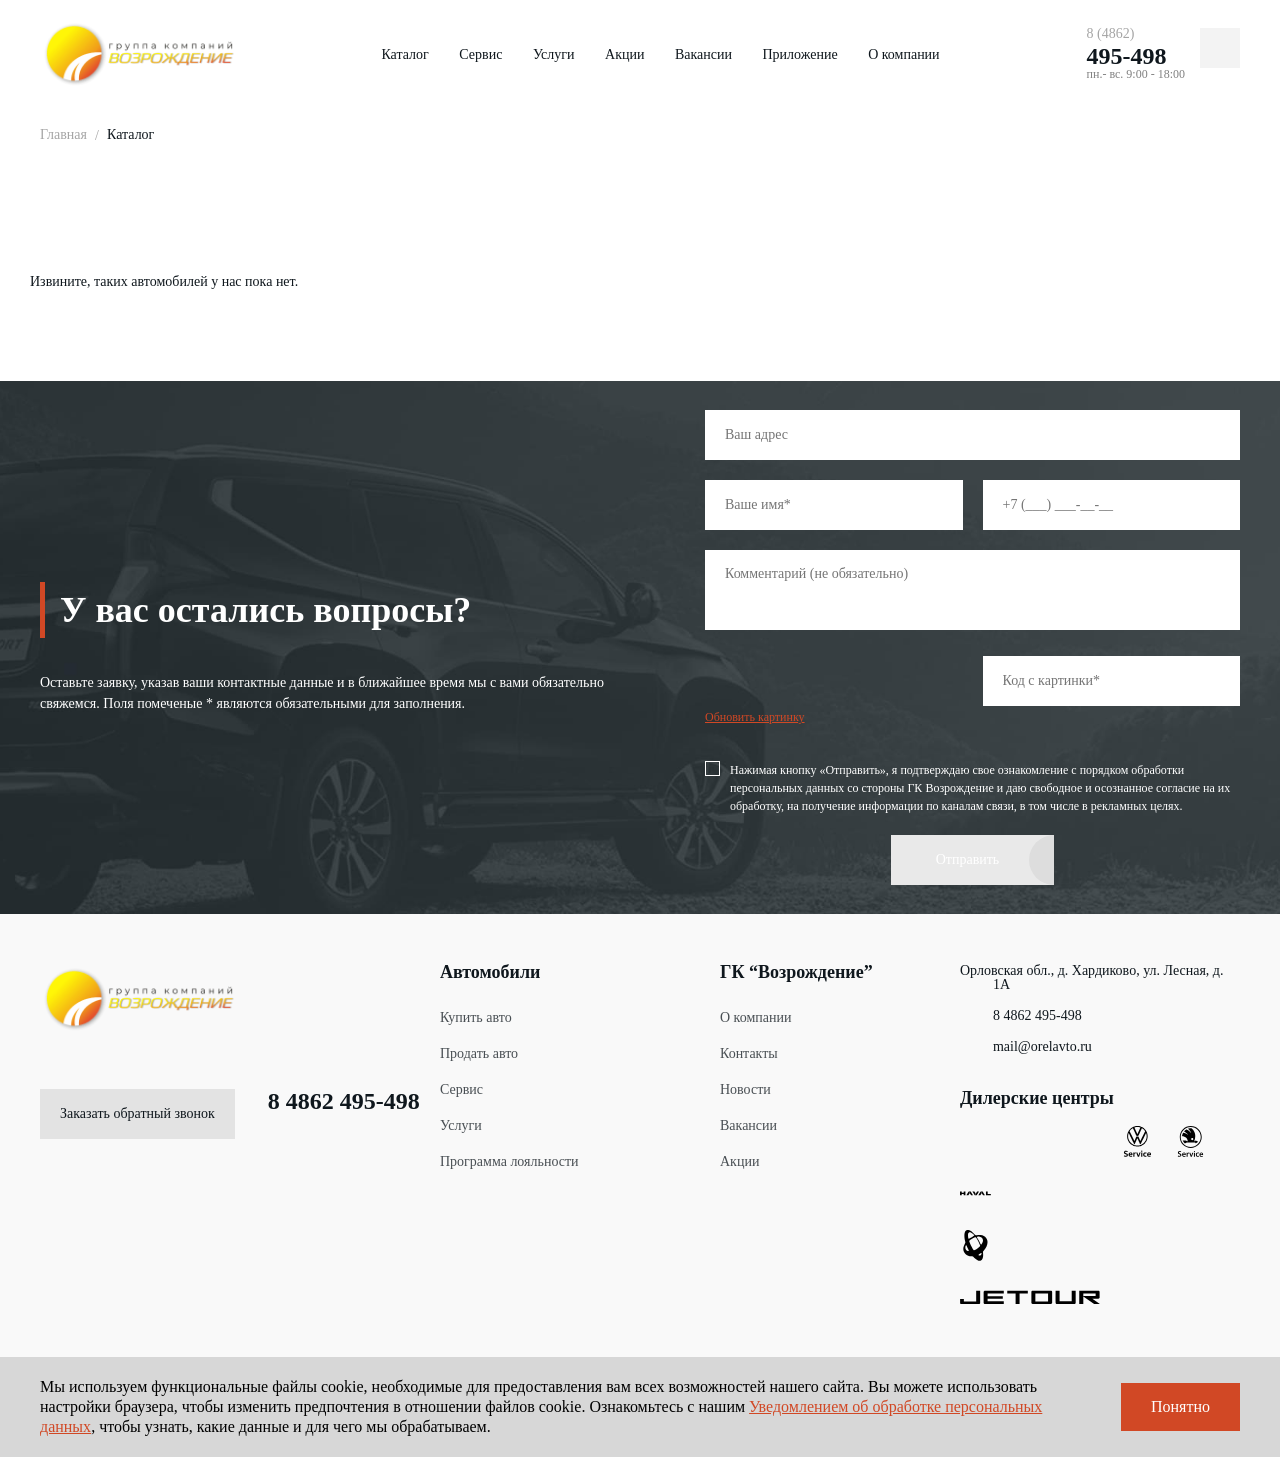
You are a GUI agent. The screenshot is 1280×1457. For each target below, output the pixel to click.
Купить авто (476, 1017)
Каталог (404, 54)
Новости (745, 1089)
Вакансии (703, 54)
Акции (624, 54)
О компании (903, 54)
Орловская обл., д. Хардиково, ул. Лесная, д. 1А (1091, 978)
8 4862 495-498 (327, 1101)
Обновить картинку (755, 717)
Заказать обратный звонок (137, 1113)
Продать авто (479, 1053)
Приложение (799, 54)
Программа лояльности (509, 1161)
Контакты (749, 1053)
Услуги (554, 54)
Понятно (1180, 1406)
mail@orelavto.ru (1026, 1047)
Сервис (480, 54)
